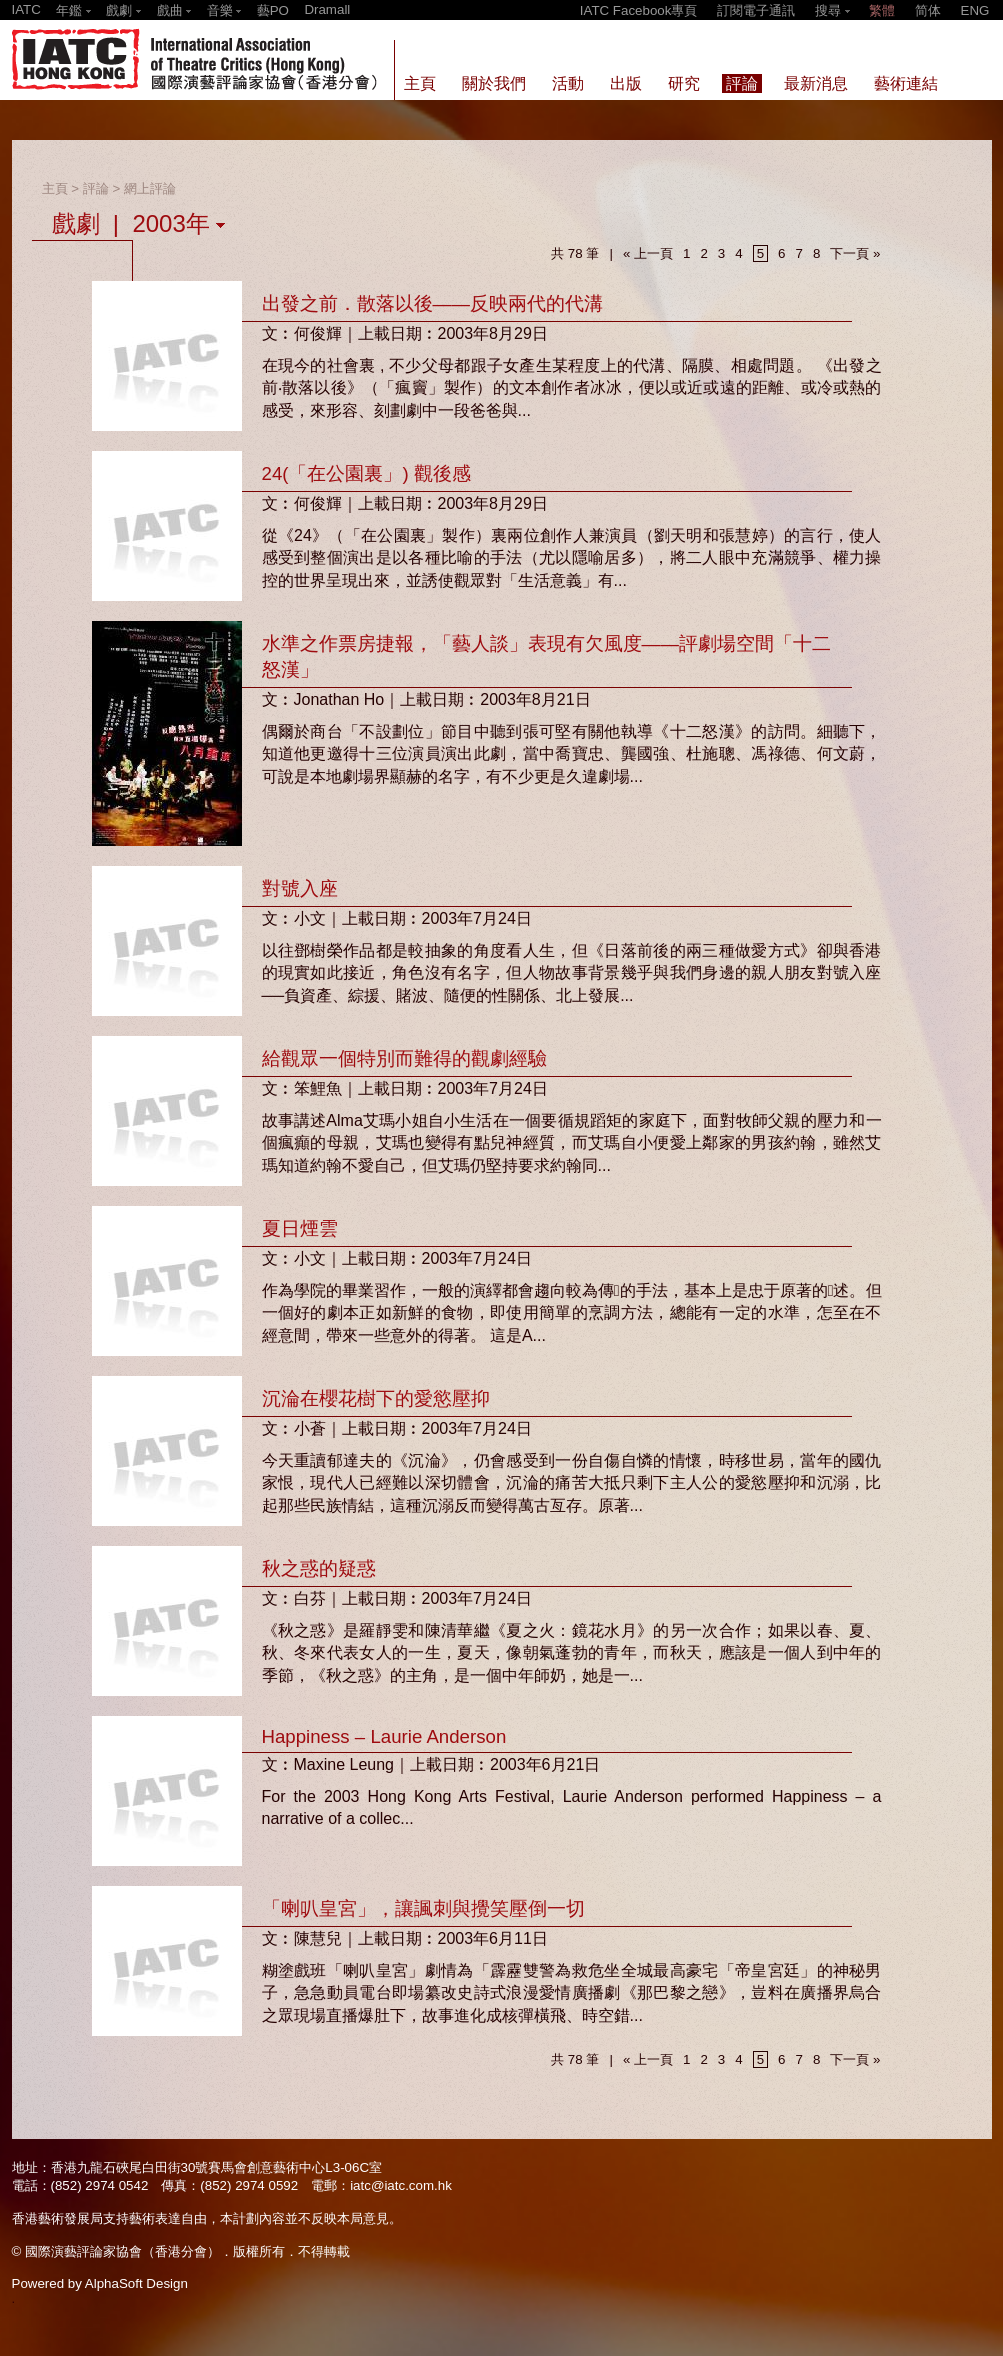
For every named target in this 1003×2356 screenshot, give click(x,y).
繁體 (882, 10)
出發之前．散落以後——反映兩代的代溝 (432, 303)
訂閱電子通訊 (756, 10)
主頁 (55, 188)
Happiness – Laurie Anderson (384, 1736)
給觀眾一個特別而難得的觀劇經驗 (404, 1058)
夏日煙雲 (300, 1228)
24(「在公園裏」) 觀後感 (366, 473)
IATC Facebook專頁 (639, 10)
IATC (26, 9)
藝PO (273, 10)
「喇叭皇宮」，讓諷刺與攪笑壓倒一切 (423, 1908)
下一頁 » (855, 253)
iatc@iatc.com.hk (401, 2185)
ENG (975, 10)
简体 (928, 10)
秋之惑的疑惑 (319, 1568)
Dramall (327, 9)
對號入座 (300, 888)
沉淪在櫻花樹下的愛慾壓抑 (376, 1398)
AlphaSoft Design (136, 2283)
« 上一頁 (648, 253)
